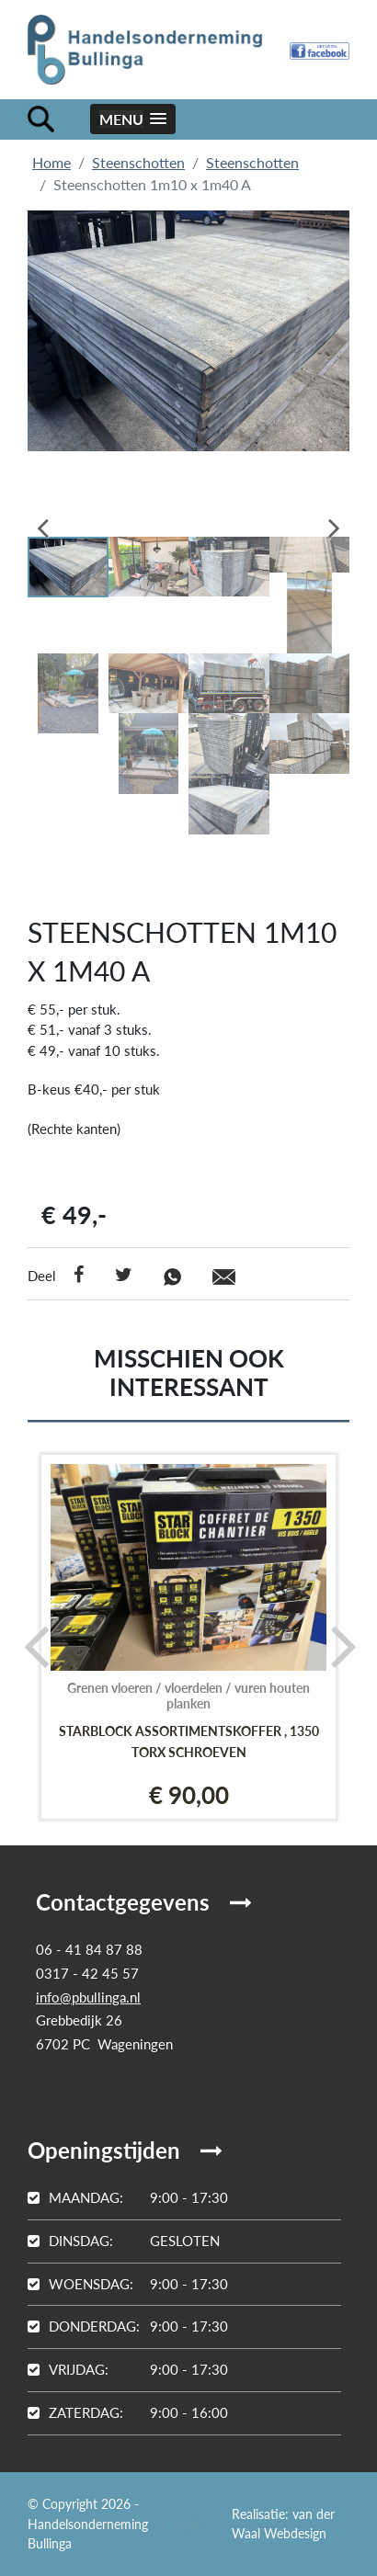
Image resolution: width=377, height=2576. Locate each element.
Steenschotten (138, 162)
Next (321, 522)
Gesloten (124, 2240)
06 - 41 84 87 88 (89, 1949)
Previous (55, 522)
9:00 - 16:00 (128, 2412)
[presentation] (30, 1645)
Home (51, 162)
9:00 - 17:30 (128, 2197)
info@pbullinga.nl (88, 1997)
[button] (133, 119)
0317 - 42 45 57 (87, 1973)
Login (188, 2524)
